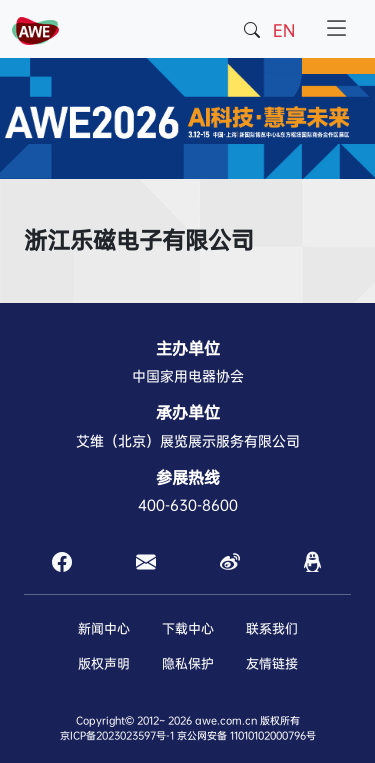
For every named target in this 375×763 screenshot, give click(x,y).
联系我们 (272, 628)
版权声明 (104, 663)
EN (284, 30)
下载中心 (188, 628)
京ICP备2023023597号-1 (117, 735)
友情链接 (272, 663)
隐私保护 (188, 663)
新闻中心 (104, 628)
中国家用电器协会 (188, 376)
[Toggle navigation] (337, 29)
